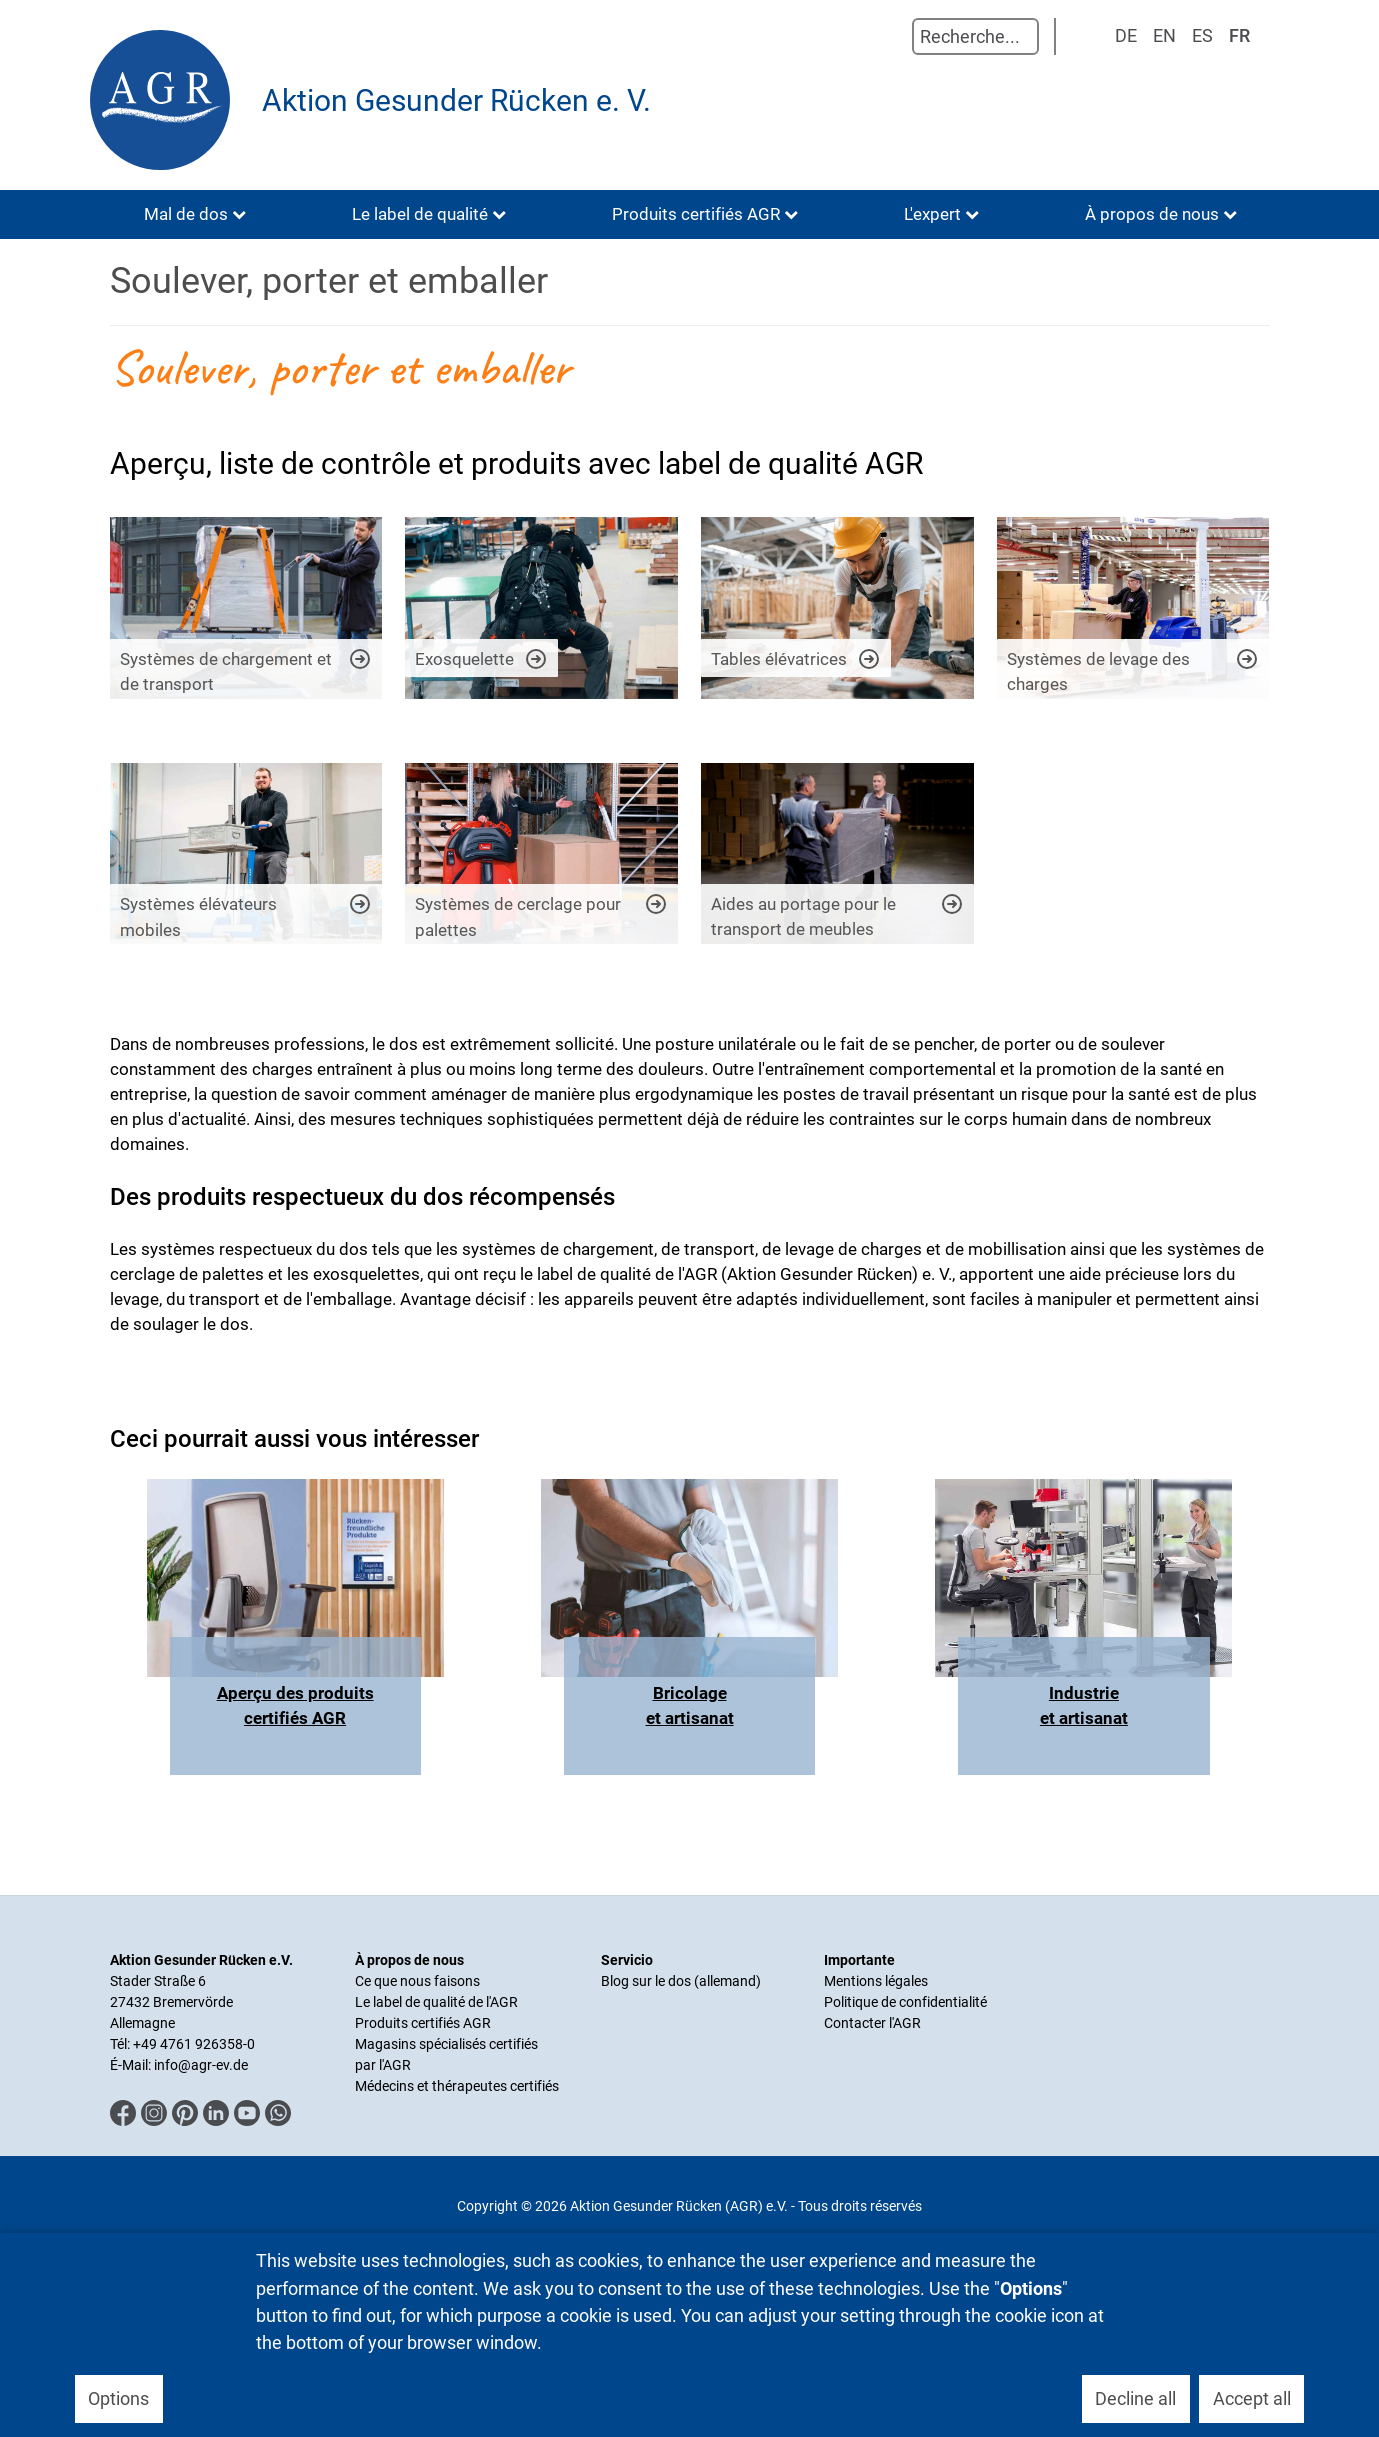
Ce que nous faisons (417, 1981)
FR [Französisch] (1239, 35)
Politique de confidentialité (905, 2002)
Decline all (1135, 2398)
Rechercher (892, 37)
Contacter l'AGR (872, 2023)
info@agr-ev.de (201, 2065)
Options (118, 2398)
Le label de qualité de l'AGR (436, 2002)
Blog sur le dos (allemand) (681, 1981)
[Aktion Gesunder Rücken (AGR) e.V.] (165, 100)
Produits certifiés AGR (423, 2023)
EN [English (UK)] (1164, 35)
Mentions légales (876, 1981)
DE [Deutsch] (1126, 35)
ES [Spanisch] (1202, 35)
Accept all (1252, 2398)
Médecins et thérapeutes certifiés (457, 2086)
